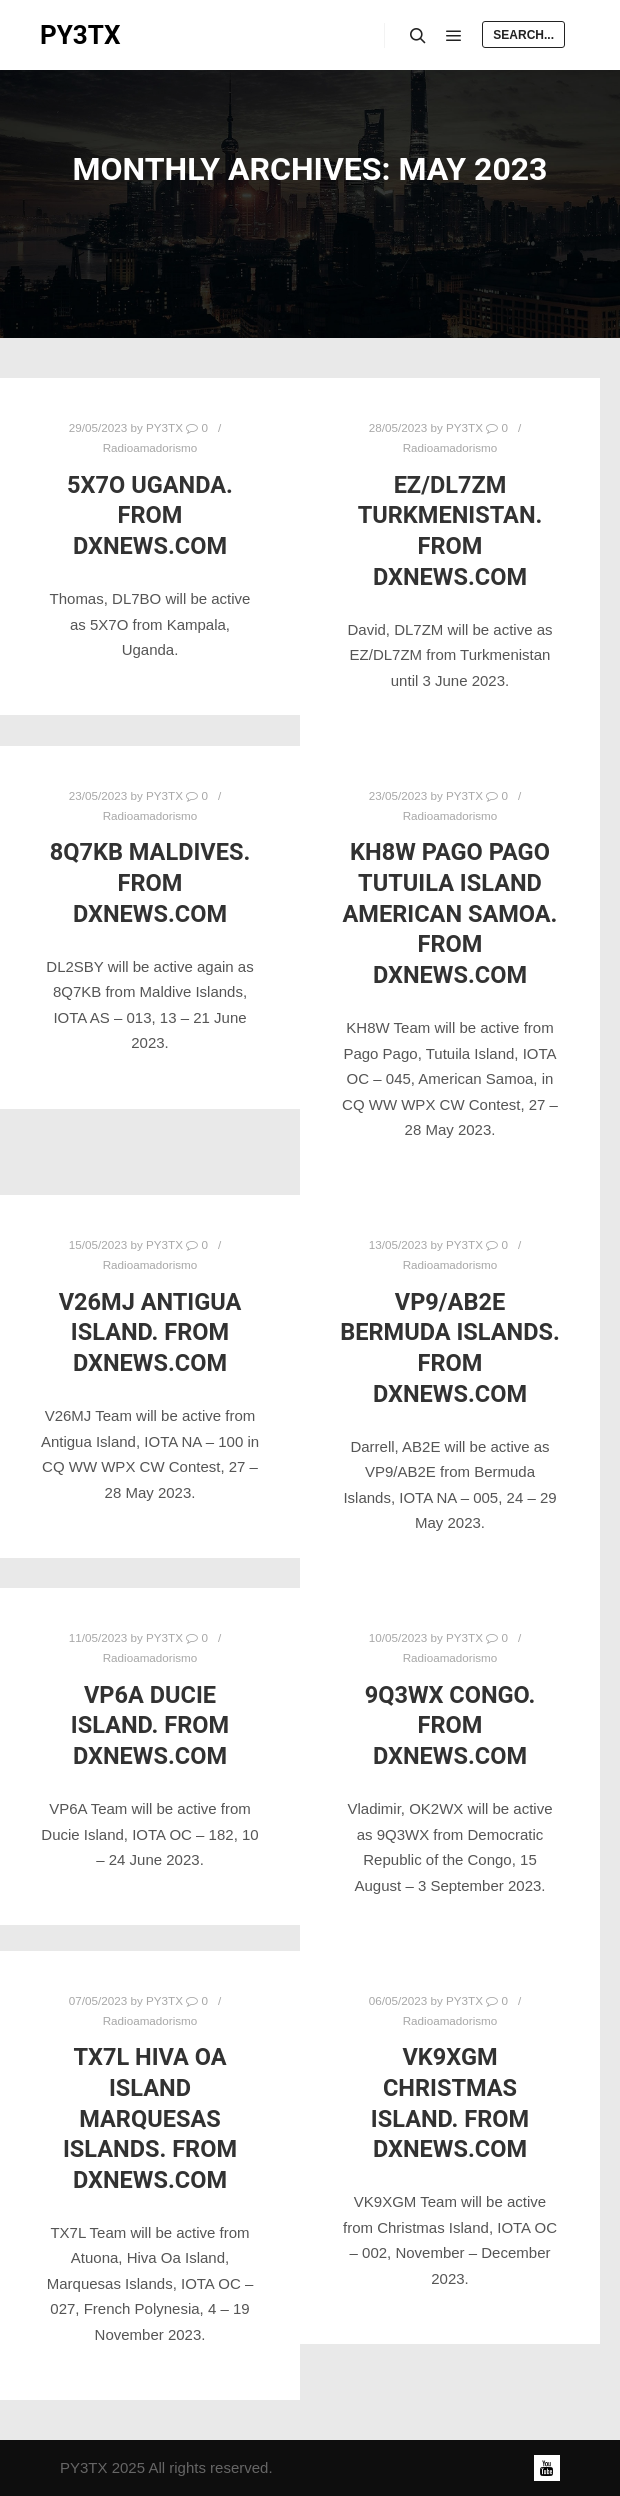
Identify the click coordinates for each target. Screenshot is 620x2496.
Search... (523, 35)
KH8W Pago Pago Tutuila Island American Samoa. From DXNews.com (450, 913)
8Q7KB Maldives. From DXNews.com (150, 882)
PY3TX (80, 35)
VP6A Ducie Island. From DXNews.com (150, 1725)
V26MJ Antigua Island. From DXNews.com (150, 1332)
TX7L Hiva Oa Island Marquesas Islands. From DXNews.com (150, 2118)
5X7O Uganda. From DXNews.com (150, 515)
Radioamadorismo (150, 447)
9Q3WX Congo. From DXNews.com (450, 1725)
